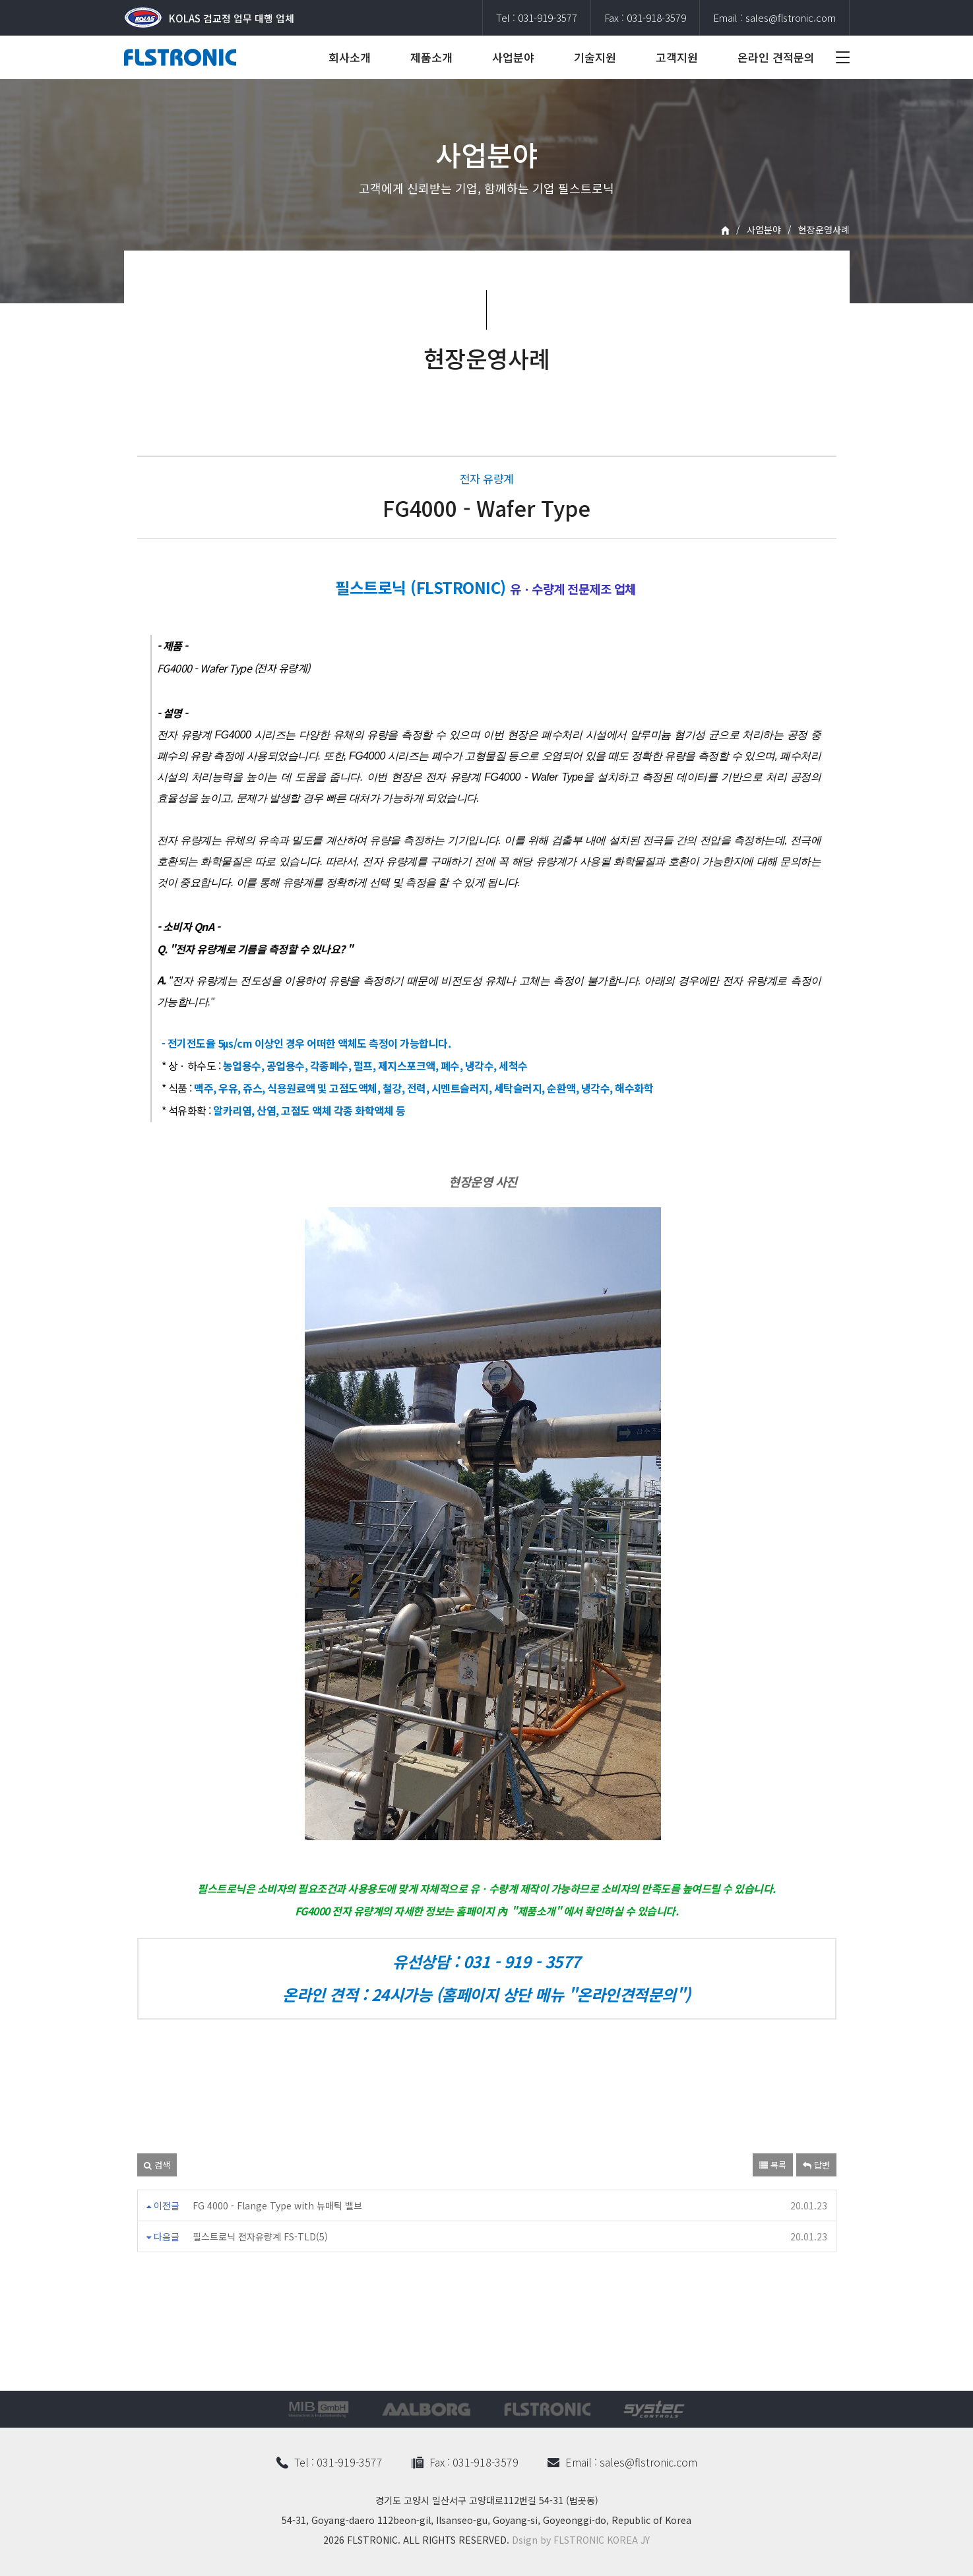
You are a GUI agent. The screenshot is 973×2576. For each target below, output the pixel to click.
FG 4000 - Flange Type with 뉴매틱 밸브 (277, 2205)
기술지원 (595, 57)
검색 (157, 2165)
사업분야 (513, 57)
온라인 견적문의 (776, 57)
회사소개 (350, 57)
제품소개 (431, 57)
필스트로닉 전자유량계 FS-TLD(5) (260, 2236)
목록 (772, 2165)
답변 (816, 2165)
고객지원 (677, 57)
